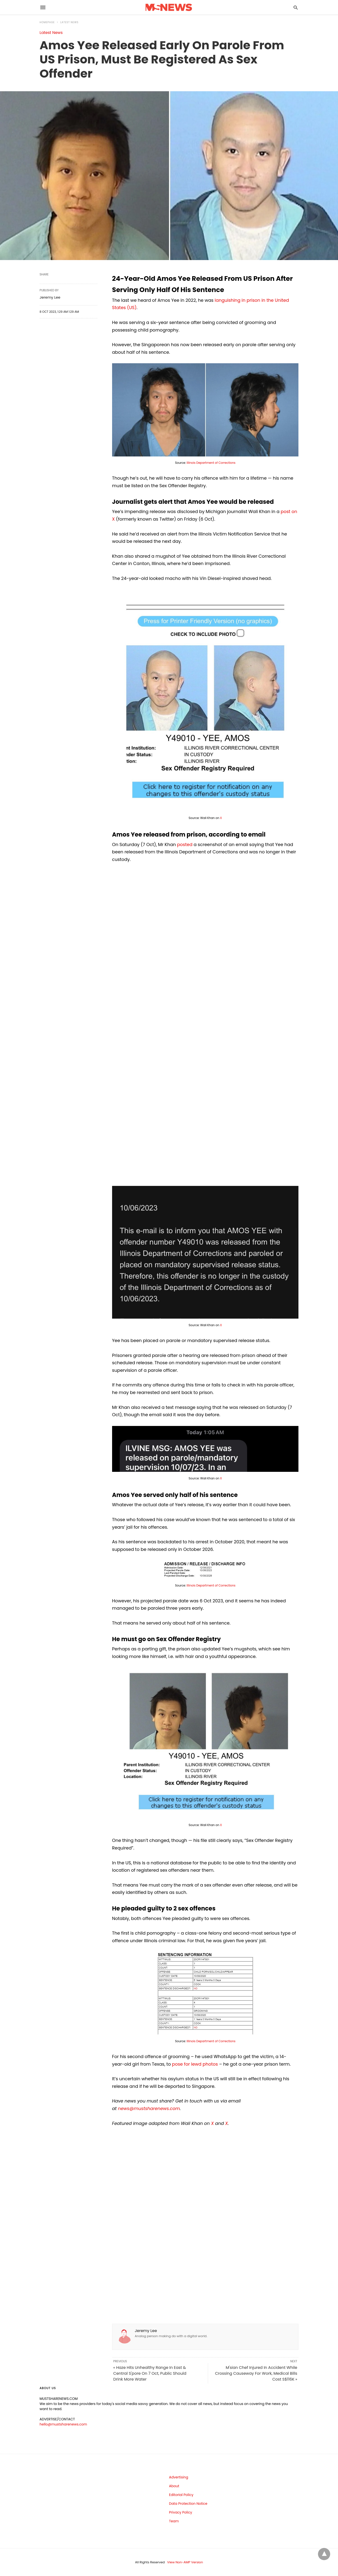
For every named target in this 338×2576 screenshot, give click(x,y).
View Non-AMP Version (185, 2562)
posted (184, 844)
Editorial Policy (181, 2494)
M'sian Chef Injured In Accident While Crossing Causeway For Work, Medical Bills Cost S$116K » (256, 2373)
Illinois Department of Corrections (211, 463)
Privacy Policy (180, 2512)
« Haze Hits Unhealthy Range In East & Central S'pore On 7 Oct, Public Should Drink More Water (149, 2373)
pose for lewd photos (195, 2064)
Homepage (47, 22)
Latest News (69, 22)
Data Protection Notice (188, 2503)
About (174, 2486)
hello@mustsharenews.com (63, 2424)
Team (174, 2521)
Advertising (178, 2477)
